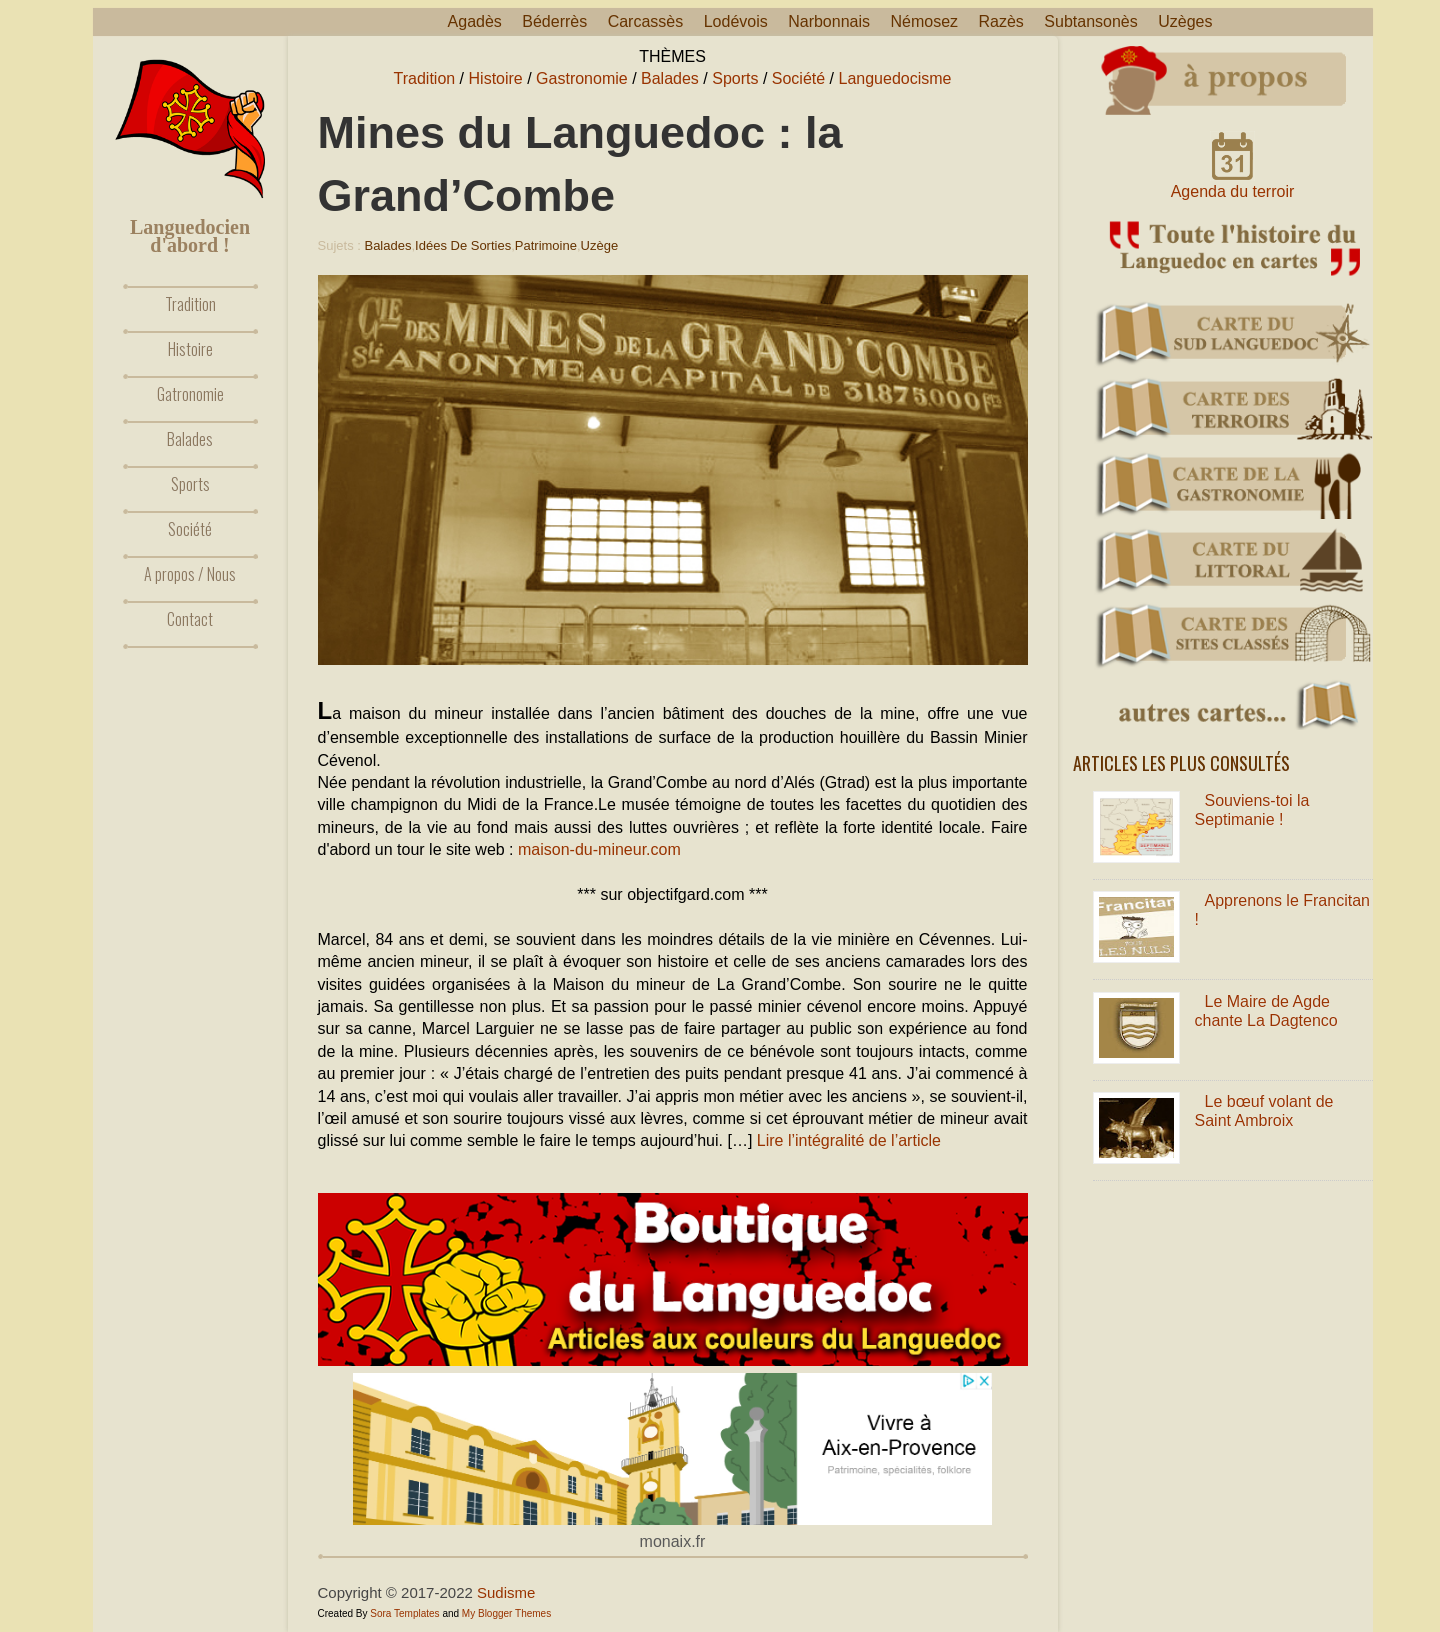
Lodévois (736, 21)
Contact (190, 619)
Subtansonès (1090, 21)
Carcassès (646, 21)
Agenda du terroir (1233, 191)
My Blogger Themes (506, 1613)
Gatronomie (190, 394)
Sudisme (506, 1592)
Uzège (600, 245)
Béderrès (554, 21)
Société (190, 529)
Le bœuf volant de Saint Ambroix (1264, 1111)
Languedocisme (895, 78)
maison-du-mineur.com (599, 849)
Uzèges (1185, 21)
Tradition (190, 304)
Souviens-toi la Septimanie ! (1252, 810)
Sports (190, 484)
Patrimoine (546, 245)
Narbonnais (829, 21)
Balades (190, 439)
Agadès (475, 21)
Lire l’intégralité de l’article (849, 1140)
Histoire (190, 349)
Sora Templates (404, 1613)
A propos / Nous (190, 574)
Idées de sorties (463, 245)
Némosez (924, 21)
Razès (1001, 21)
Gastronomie (582, 78)
